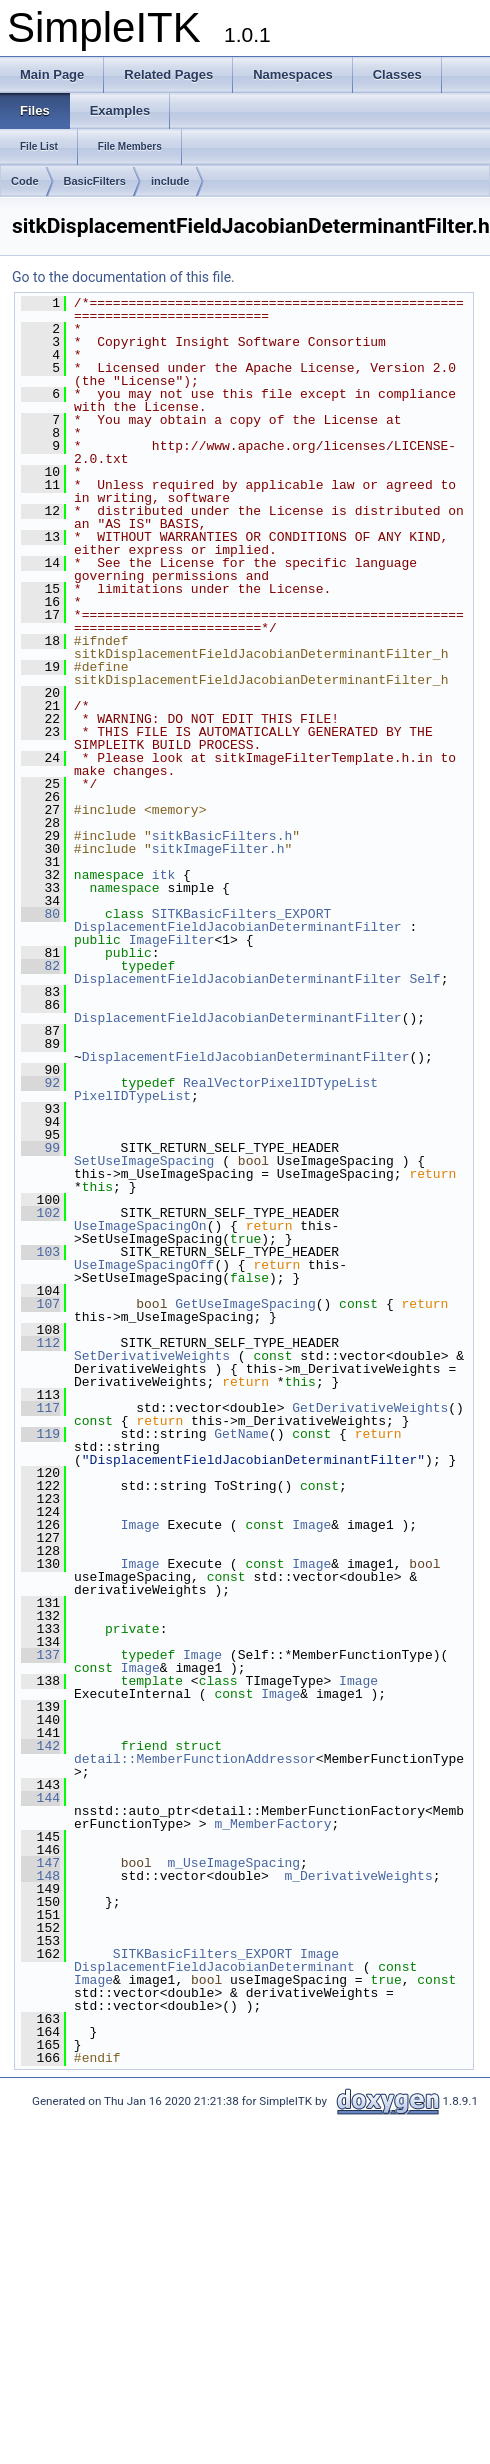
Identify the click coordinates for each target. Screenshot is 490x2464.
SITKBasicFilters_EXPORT (241, 914)
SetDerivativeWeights (152, 1356)
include (170, 181)
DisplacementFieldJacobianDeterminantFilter (238, 927)
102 (40, 1213)
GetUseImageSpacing (245, 1304)
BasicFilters (95, 181)
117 (40, 1408)
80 (40, 914)
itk (163, 875)
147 (40, 1863)
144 (40, 1798)
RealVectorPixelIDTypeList (280, 1083)
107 (40, 1304)
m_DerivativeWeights (358, 1876)
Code (25, 181)
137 (40, 1655)
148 (40, 1876)
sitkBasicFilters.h (222, 836)
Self (424, 979)
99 (40, 1148)
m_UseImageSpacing (233, 1863)
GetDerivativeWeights (370, 1408)
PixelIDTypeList (132, 1096)
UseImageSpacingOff (144, 1265)
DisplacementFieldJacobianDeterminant (214, 1967)
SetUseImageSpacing (144, 1161)
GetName (241, 1434)
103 (40, 1252)
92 (40, 1083)
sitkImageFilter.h (218, 849)
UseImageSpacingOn (140, 1226)
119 (40, 1434)
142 (40, 1746)
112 (40, 1343)
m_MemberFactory (272, 1824)
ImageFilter (172, 940)
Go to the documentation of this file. (123, 277)
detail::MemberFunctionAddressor (195, 1759)
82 (40, 966)
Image (140, 1525)
